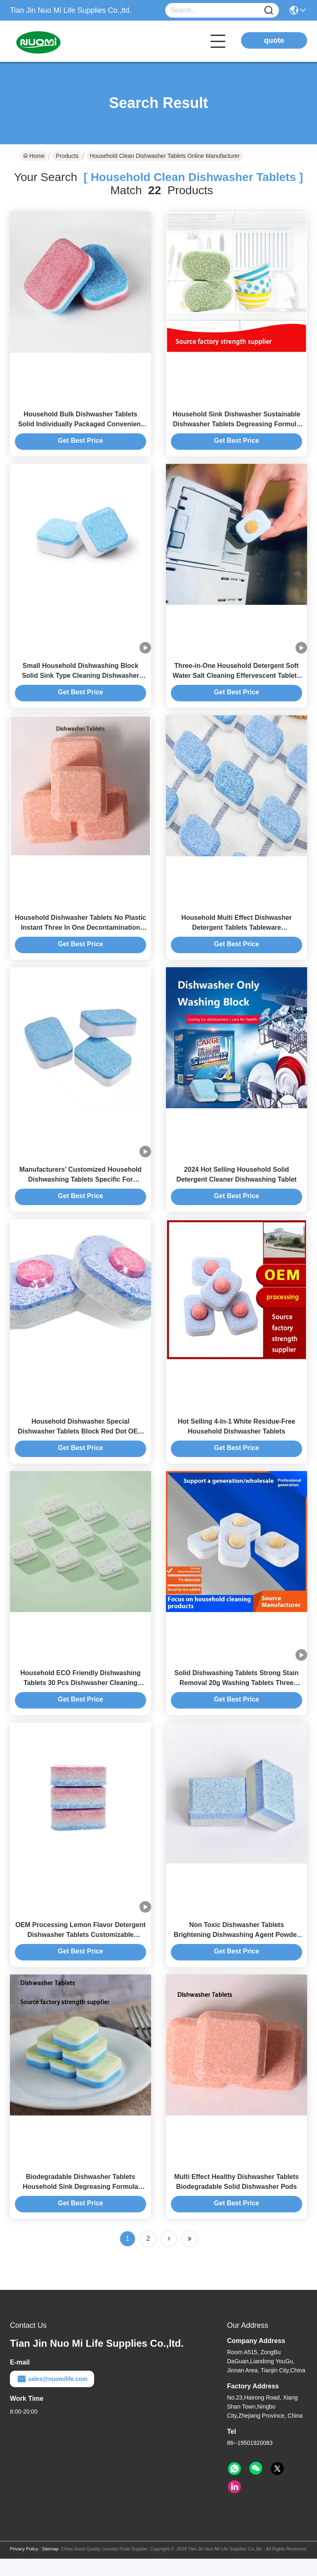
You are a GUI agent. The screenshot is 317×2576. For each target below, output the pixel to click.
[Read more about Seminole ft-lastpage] (189, 2256)
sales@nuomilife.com (52, 2396)
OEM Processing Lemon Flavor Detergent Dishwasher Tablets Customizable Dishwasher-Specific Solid (80, 1950)
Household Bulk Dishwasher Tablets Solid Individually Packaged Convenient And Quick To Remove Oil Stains (80, 426)
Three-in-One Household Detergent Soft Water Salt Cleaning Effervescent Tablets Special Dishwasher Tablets (236, 680)
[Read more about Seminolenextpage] (168, 2256)
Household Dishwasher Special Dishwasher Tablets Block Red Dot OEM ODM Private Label (80, 1442)
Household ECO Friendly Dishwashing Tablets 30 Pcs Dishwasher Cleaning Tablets (80, 1696)
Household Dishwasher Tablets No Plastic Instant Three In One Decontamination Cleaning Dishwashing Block (80, 934)
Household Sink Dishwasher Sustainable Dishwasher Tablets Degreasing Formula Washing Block (236, 426)
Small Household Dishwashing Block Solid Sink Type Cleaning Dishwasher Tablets (80, 680)
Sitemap (50, 2566)
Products (67, 156)
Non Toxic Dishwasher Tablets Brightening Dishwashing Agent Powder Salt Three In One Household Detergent (236, 1950)
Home (34, 156)
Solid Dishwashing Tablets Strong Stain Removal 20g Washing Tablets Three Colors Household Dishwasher (236, 1696)
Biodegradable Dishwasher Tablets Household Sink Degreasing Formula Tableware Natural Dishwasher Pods (80, 2204)
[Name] (269, 10)
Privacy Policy (24, 2566)
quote (274, 40)
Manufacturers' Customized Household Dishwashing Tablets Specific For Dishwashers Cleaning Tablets (80, 1188)
